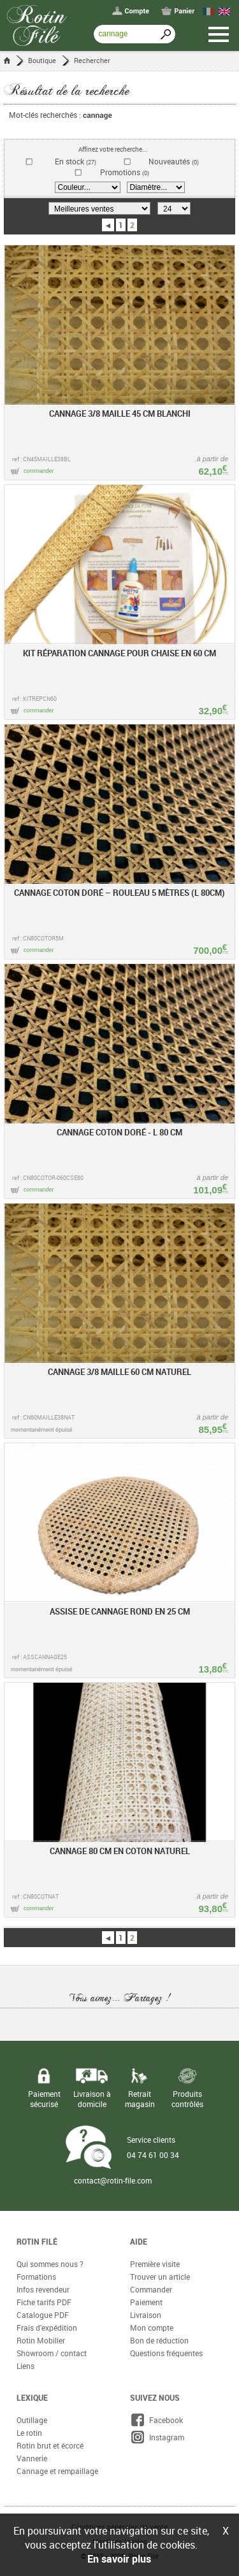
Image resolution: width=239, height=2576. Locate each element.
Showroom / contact (52, 2353)
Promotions (124, 172)
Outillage (32, 2420)
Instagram (157, 2437)
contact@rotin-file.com (113, 2180)
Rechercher (92, 60)
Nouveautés (173, 161)
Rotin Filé (37, 2241)
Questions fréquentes (166, 2353)
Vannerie (32, 2458)
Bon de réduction (159, 2340)
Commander (151, 2289)
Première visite (155, 2264)
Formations (36, 2276)
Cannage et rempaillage (57, 2471)
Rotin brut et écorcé (50, 2445)
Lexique (32, 2398)
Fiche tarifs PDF (44, 2302)
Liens (25, 2366)
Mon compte (151, 2327)
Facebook (156, 2420)
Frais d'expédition (47, 2327)
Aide (138, 2241)
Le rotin (29, 2433)
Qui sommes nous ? (50, 2264)
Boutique (42, 60)
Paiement (146, 2302)
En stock (75, 161)
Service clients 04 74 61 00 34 (153, 2147)
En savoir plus (119, 2559)
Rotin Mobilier (41, 2340)
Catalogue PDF (43, 2315)
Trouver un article (160, 2276)
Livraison (145, 2315)
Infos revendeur (43, 2289)
